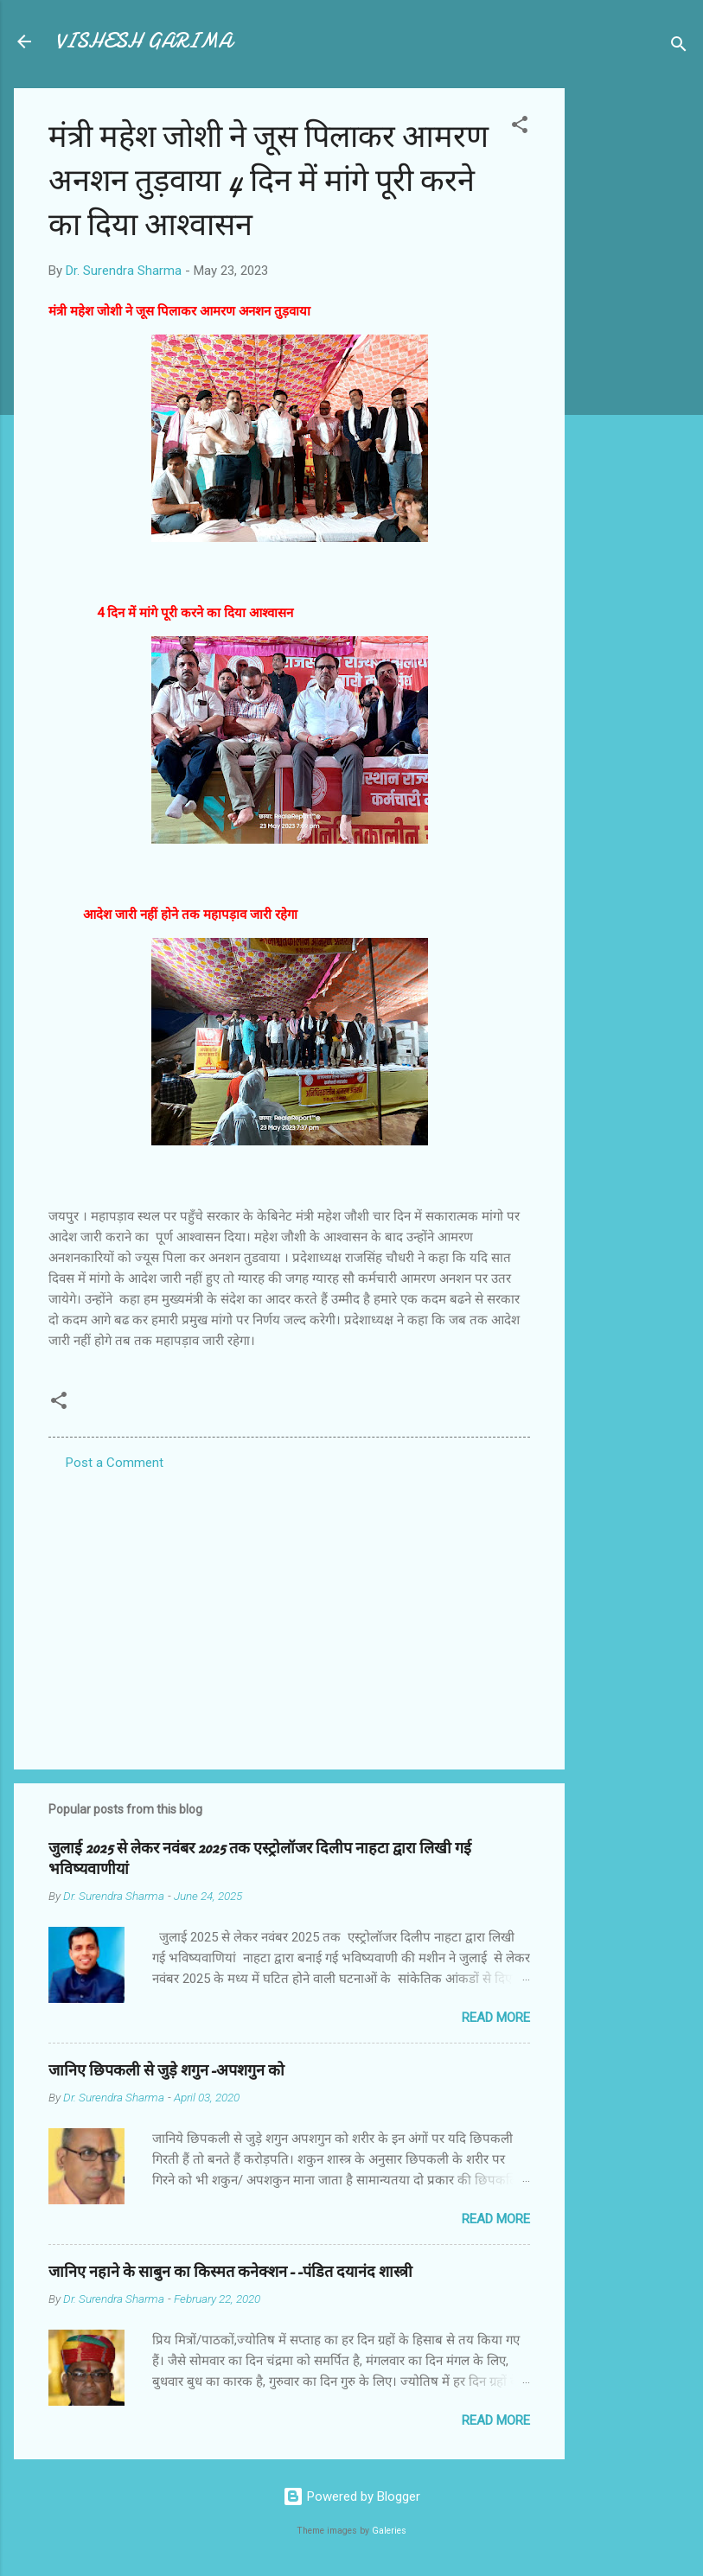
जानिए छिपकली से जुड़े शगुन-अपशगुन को (166, 2071)
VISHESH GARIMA (143, 41)
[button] (519, 127)
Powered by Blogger (351, 2496)
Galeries (389, 2530)
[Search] (678, 47)
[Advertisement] (633, 347)
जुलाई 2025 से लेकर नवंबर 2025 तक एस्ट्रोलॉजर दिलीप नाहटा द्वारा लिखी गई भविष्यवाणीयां (259, 1859)
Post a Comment (114, 1462)
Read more (496, 2017)
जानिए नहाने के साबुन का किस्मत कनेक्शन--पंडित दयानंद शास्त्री (230, 2272)
